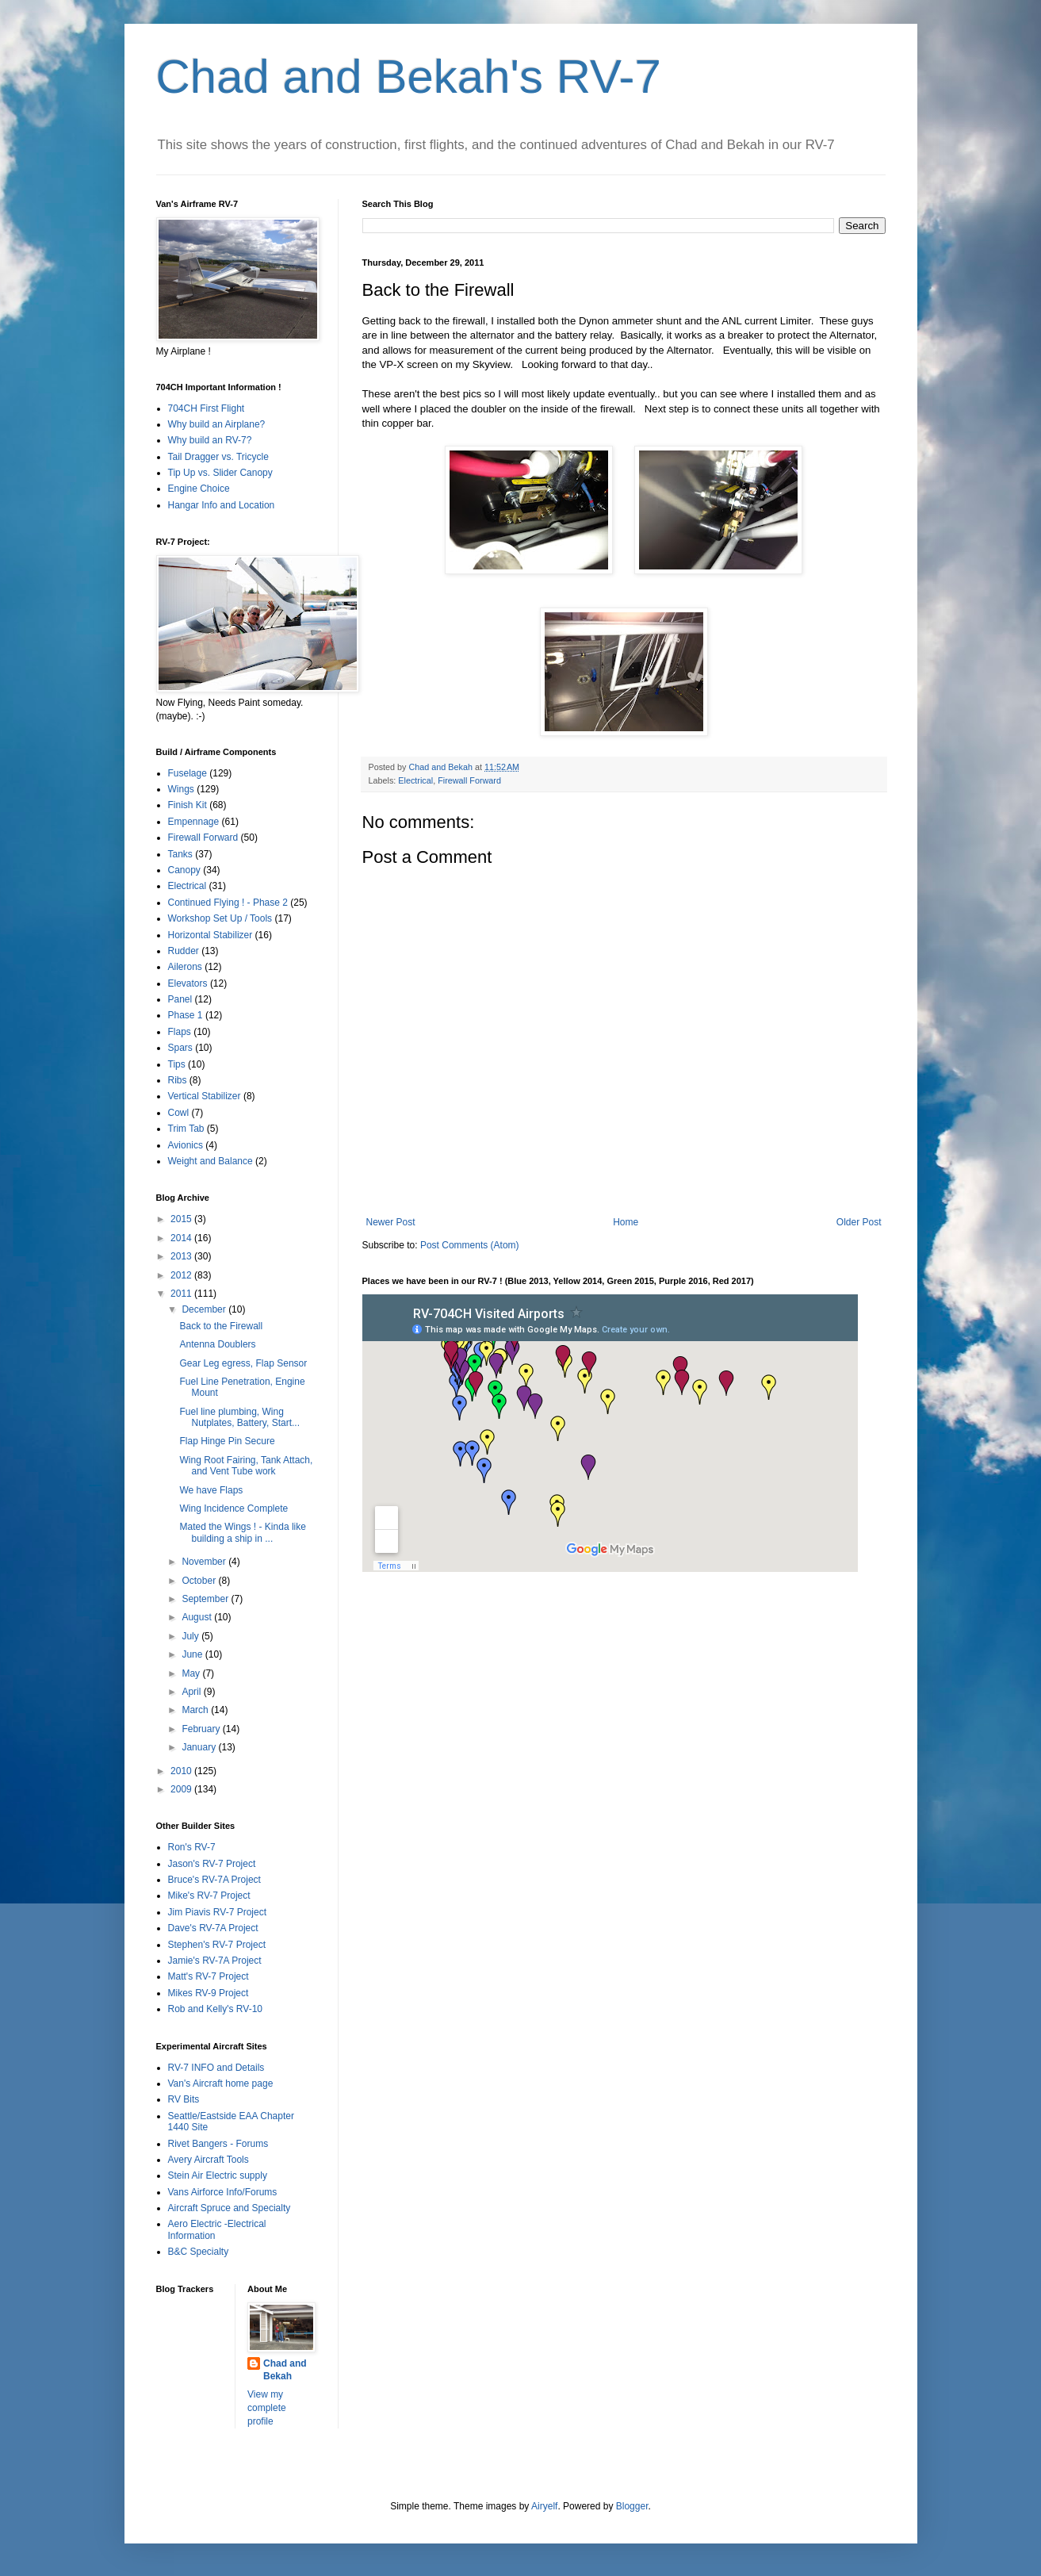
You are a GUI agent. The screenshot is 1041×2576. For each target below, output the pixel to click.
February (202, 1729)
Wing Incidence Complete (233, 1508)
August (198, 1617)
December (205, 1309)
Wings (181, 789)
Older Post (859, 1222)
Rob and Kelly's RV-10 (215, 2008)
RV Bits (184, 2099)
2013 (182, 1256)
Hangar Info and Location (221, 505)
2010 (182, 1771)
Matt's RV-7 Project (208, 1976)
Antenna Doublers (217, 1344)
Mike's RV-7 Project (209, 1895)
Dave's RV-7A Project (213, 1928)
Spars (180, 1047)
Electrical (415, 780)
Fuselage (187, 773)
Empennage (194, 821)
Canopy (184, 870)
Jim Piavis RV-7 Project (217, 1912)
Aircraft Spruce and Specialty (229, 2208)
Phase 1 (185, 1015)
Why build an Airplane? (217, 424)
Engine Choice (199, 488)
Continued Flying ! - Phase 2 (228, 902)
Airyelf (544, 2506)
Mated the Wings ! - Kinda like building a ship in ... (242, 1532)
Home (625, 1222)
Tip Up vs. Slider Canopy (220, 472)
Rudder (183, 950)
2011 (182, 1293)
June (193, 1654)
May (192, 1673)
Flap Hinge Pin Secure (226, 1441)
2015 (182, 1219)
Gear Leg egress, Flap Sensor (243, 1363)
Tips (177, 1064)
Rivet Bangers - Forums (218, 2143)
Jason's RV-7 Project (212, 1863)
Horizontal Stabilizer (210, 935)
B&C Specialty (198, 2251)
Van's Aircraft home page (221, 2083)
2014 (182, 1238)
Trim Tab (186, 1128)
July (191, 1636)
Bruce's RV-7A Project (214, 1879)
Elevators (188, 983)
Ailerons (185, 966)
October (200, 1580)
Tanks (180, 854)
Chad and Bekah (285, 2370)
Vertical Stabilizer (204, 1096)
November (205, 1561)
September (206, 1598)
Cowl (178, 1112)
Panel (180, 999)
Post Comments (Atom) (469, 1245)
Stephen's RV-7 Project (217, 1944)
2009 (182, 1789)
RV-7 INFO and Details (216, 2067)
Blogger (632, 2506)
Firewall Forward (469, 780)
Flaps (179, 1031)
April (192, 1691)
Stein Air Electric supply (217, 2175)
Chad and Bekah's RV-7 (408, 76)
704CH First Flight (206, 408)
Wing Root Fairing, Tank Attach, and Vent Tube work (245, 1466)
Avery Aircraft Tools (208, 2159)
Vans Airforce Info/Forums (222, 2192)
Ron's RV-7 (192, 1847)
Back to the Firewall (220, 1326)
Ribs (177, 1080)
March (196, 1709)
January (200, 1747)
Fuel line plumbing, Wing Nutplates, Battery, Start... (239, 1417)
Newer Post (390, 1222)
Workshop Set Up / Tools (220, 918)
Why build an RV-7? (210, 440)
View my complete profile (266, 2408)
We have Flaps (211, 1490)
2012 (182, 1275)
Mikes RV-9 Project (208, 1993)
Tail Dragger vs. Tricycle (218, 456)
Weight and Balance (210, 1161)
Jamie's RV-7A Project (215, 1960)
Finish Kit (187, 805)
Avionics (185, 1145)
